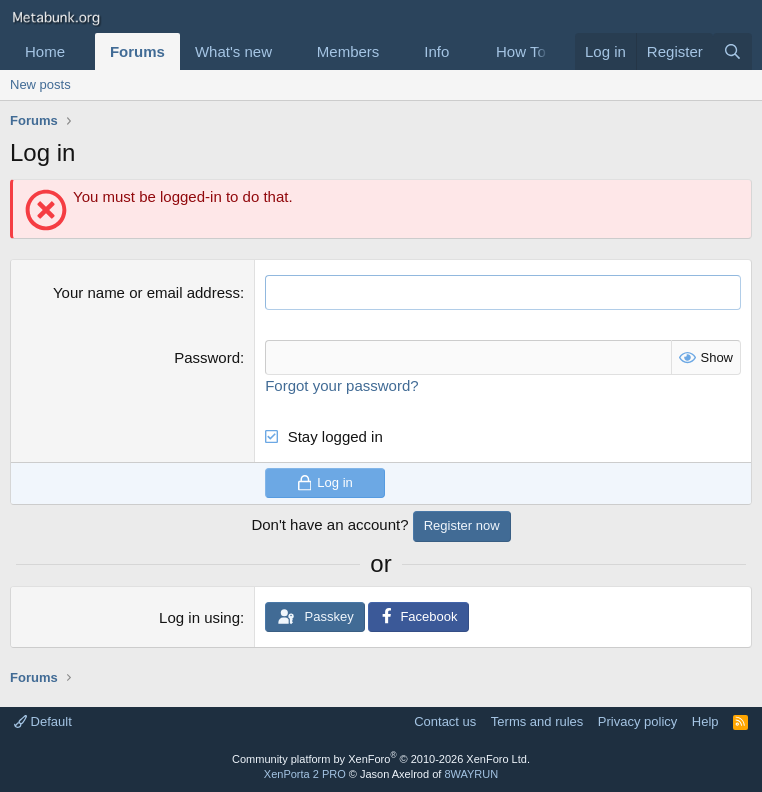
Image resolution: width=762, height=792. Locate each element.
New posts (40, 84)
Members (348, 51)
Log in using (199, 617)
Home (45, 51)
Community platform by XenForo (381, 759)
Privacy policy (637, 721)
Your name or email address (146, 292)
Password (207, 357)
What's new (233, 51)
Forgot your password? (341, 385)
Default (43, 721)
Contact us (445, 721)
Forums (137, 51)
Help (705, 721)
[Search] (732, 51)
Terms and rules (537, 721)
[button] (81, 51)
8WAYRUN (471, 774)
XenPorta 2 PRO (305, 774)
